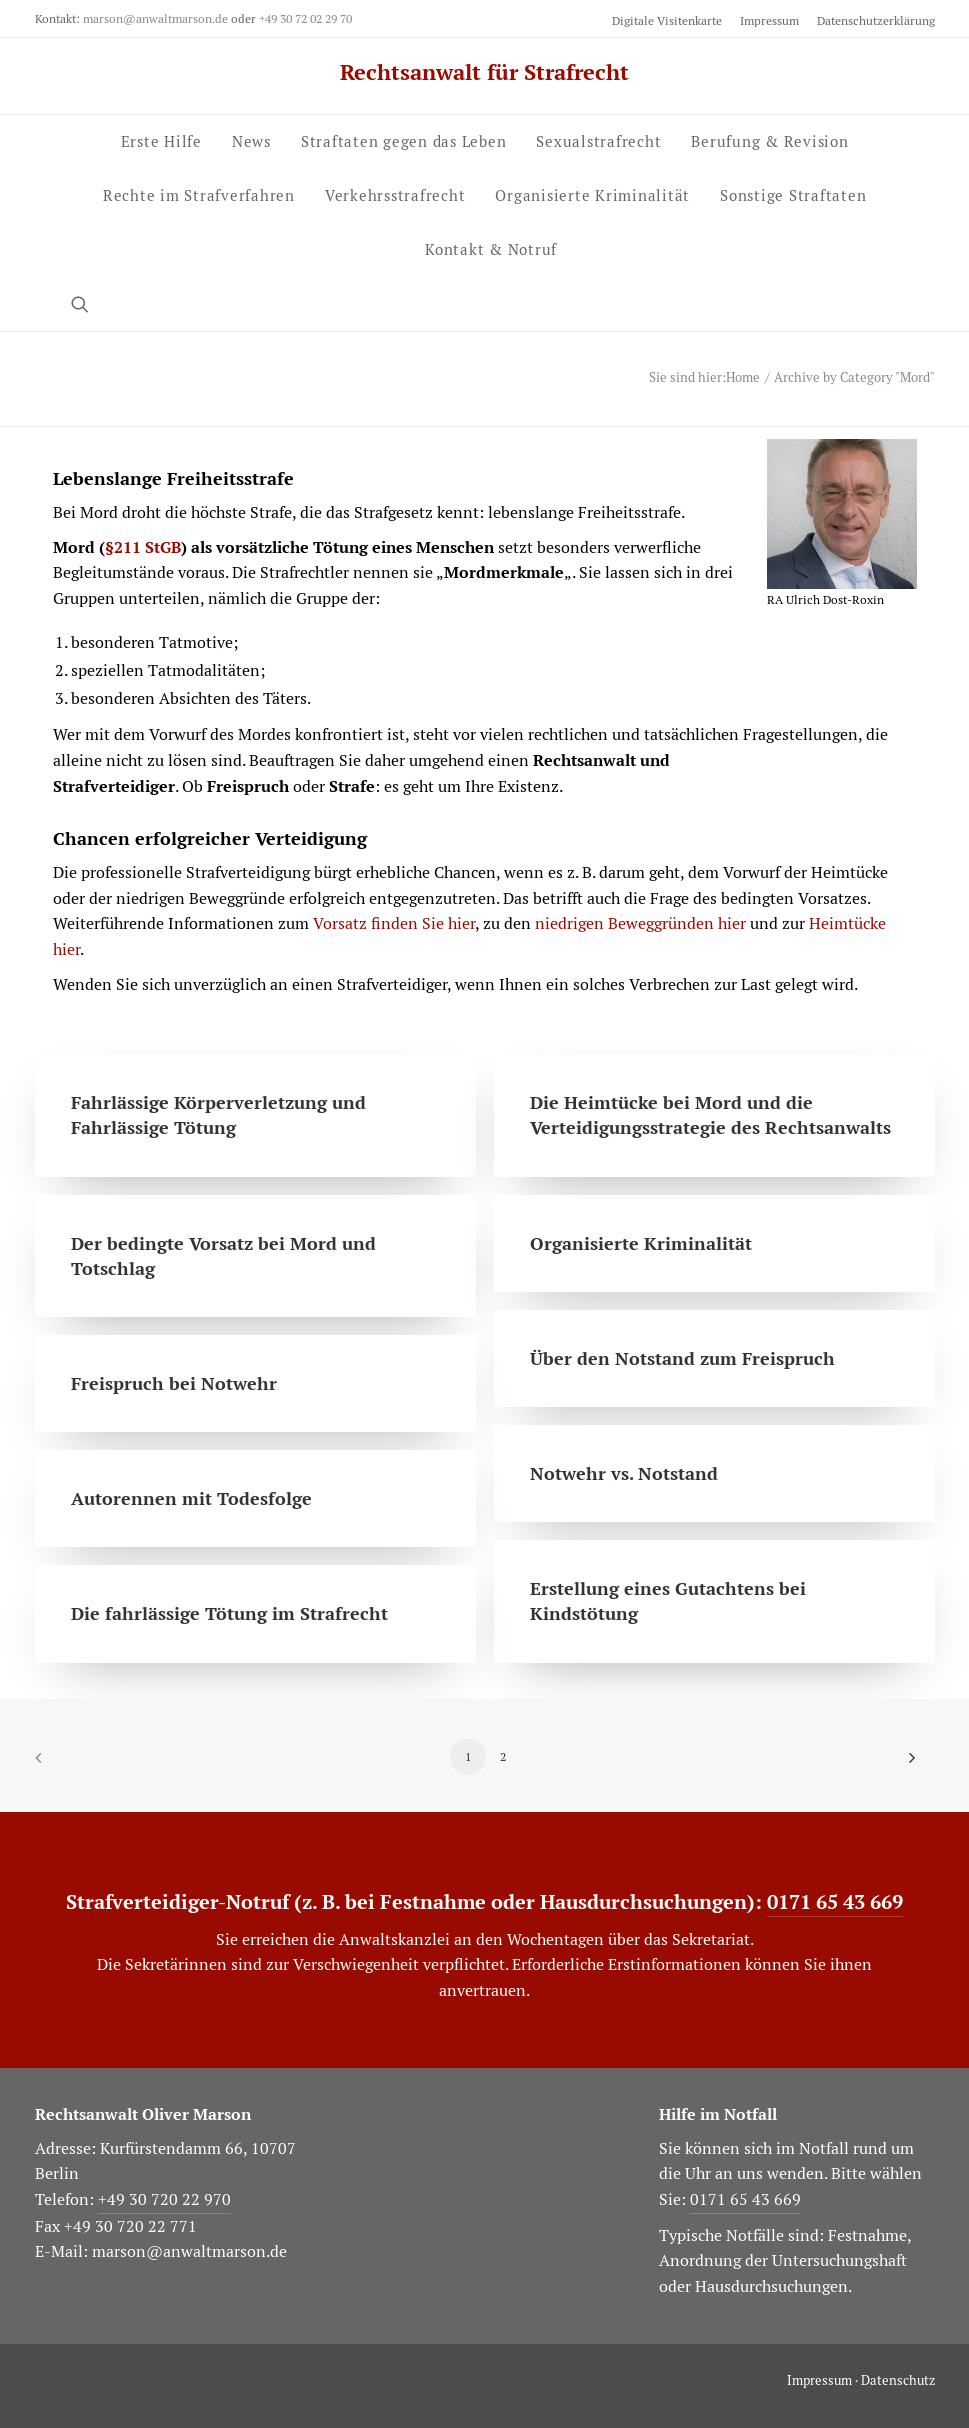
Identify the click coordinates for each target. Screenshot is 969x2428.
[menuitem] (670, 20)
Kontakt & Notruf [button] (491, 249)
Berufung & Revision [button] (769, 141)
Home (743, 377)
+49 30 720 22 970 (164, 2199)
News (251, 141)
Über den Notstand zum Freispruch (682, 1358)
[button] (89, 303)
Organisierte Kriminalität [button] (592, 195)
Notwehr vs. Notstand (624, 1473)
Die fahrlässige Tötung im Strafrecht (229, 1613)
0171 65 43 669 (835, 1902)
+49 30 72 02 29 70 (305, 18)
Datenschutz (898, 2380)
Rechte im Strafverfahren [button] (199, 195)
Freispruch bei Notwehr (174, 1383)
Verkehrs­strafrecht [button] (395, 195)
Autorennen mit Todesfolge (191, 1498)
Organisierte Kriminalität (641, 1243)
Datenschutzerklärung (876, 20)
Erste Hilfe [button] (161, 141)
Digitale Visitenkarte (667, 20)
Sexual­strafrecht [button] (598, 141)
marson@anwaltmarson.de (155, 18)
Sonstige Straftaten (793, 195)
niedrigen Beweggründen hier (640, 923)
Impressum (769, 20)
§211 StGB (143, 547)
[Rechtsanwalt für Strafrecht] (484, 72)
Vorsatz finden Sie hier (394, 923)
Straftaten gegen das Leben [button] (404, 141)
